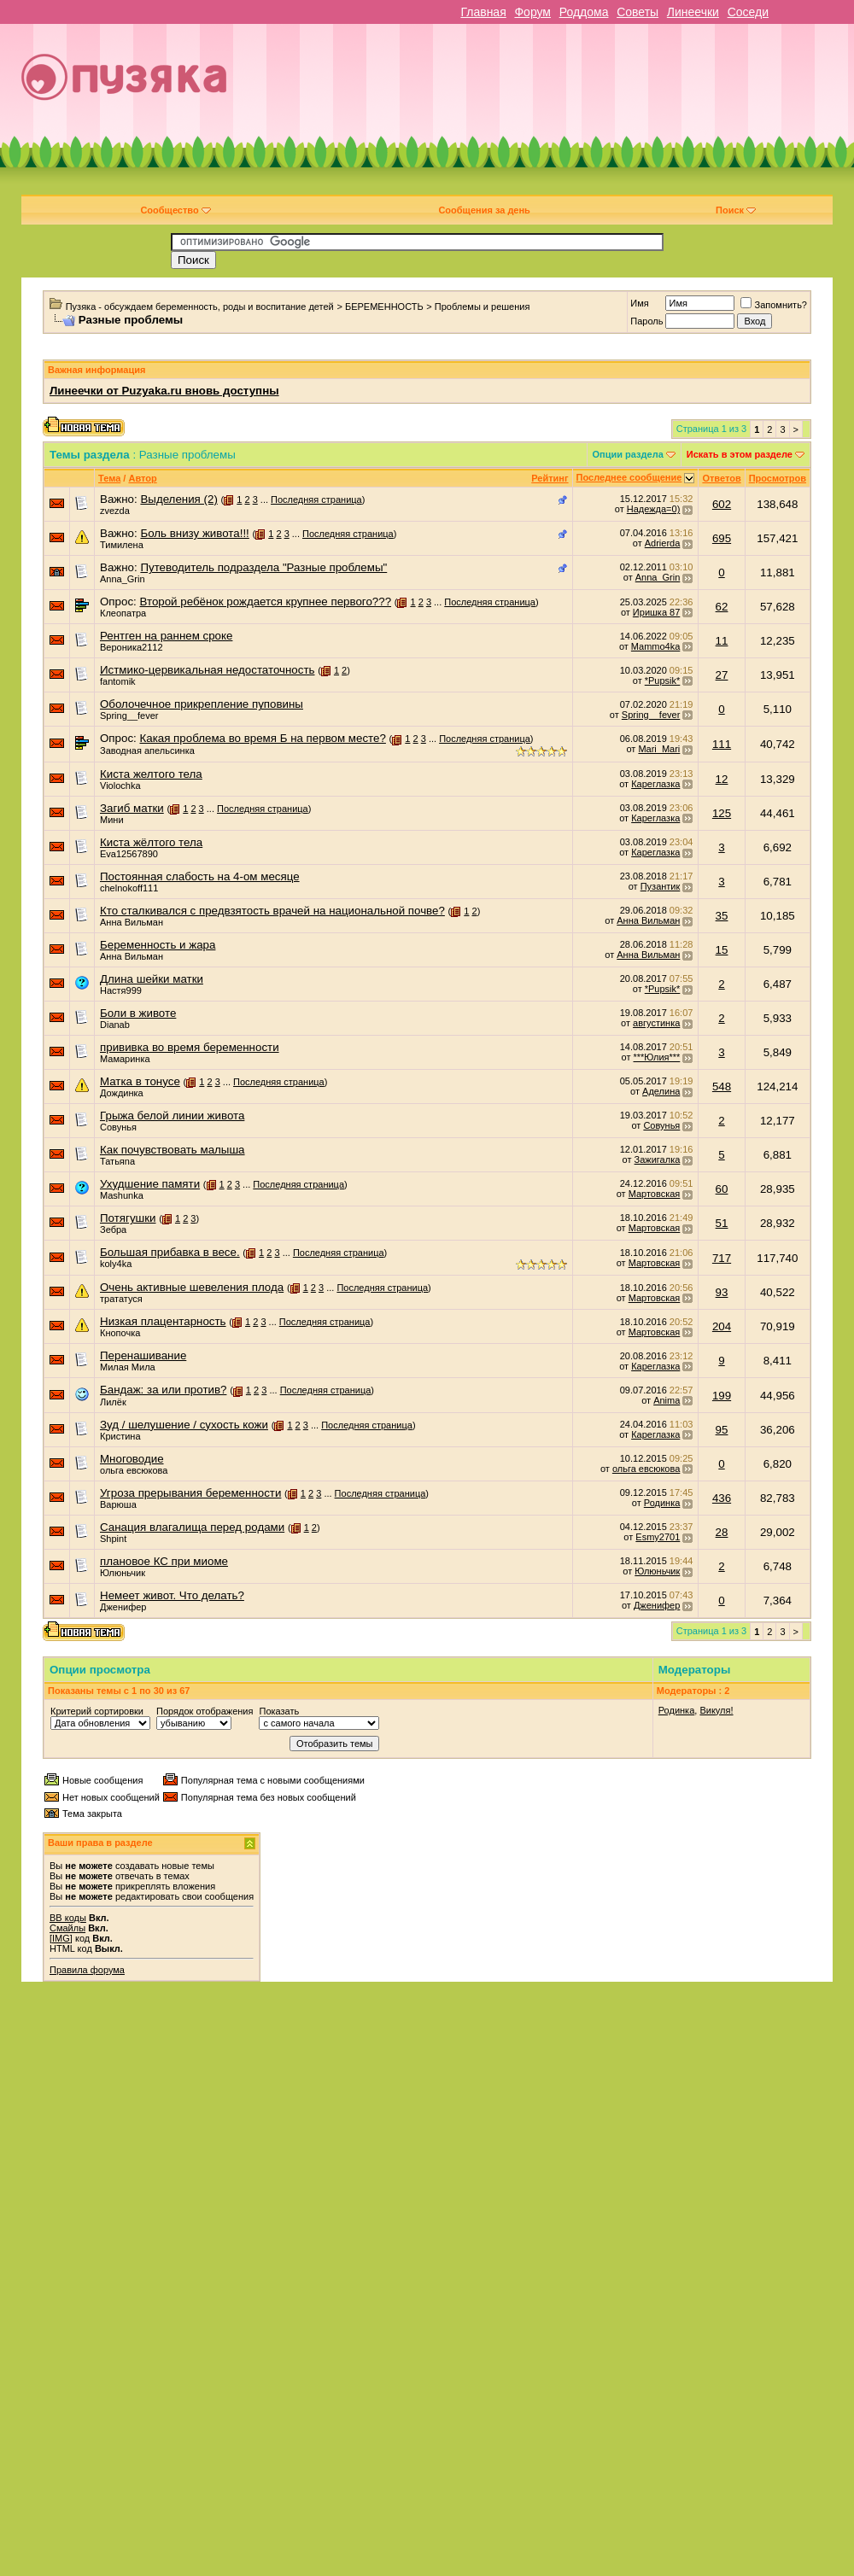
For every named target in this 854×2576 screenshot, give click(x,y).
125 (721, 813)
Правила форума (87, 1970)
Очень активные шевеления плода (192, 1287)
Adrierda (663, 543)
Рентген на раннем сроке (166, 635)
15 (722, 949)
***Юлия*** (657, 1057)
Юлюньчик (122, 1573)
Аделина (661, 1091)
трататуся (121, 1299)
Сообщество (175, 210)
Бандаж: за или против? (163, 1389)
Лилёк (113, 1402)
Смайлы (67, 1928)
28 (722, 1532)
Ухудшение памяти (150, 1183)
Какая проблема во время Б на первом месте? (262, 738)
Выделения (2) (178, 499)
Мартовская (655, 1194)
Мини (112, 820)
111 (721, 744)
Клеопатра (123, 613)
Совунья (118, 1127)
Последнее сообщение (629, 477)
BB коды (68, 1918)
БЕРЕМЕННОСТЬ (384, 306)
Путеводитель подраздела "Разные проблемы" (263, 567)
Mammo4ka (655, 646)
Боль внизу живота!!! (194, 533)
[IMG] (61, 1938)
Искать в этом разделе (740, 454)
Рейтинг (549, 478)
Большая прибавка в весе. (170, 1252)
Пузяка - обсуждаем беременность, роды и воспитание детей (200, 306)
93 (722, 1292)
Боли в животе (138, 1013)
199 (721, 1395)
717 (721, 1258)
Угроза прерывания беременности (190, 1493)
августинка (656, 1023)
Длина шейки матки (151, 979)
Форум (532, 12)
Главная (483, 12)
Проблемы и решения (482, 306)
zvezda (115, 510)
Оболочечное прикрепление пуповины (201, 704)
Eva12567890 (129, 854)
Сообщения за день (483, 210)
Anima (666, 1400)
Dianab (115, 1024)
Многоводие (132, 1458)
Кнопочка (120, 1333)
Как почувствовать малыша (172, 1149)
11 (722, 640)
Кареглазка (655, 784)
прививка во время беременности (189, 1047)
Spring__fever (129, 715)
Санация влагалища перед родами (192, 1527)
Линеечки (693, 12)
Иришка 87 (656, 612)
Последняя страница (316, 499)
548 (721, 1086)
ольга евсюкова (133, 1470)
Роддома (584, 12)
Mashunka (121, 1195)
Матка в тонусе (140, 1081)
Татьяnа (117, 1161)
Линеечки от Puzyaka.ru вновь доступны (164, 390)
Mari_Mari (659, 749)
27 (722, 675)
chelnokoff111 (129, 888)
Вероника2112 (131, 647)
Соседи (748, 12)
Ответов (721, 478)
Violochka (120, 785)
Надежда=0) (654, 509)
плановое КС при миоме (164, 1561)
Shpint (113, 1538)
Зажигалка (658, 1159)
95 (722, 1429)
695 (721, 538)
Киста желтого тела (151, 774)
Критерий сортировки (96, 1711)
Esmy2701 (657, 1537)
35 (722, 915)
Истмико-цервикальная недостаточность (207, 669)
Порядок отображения (204, 1711)
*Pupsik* (663, 680)
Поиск (736, 210)
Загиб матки (132, 808)
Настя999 (121, 990)
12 (722, 779)
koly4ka (116, 1264)
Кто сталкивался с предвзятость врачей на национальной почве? (272, 910)
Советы (637, 12)
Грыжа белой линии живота (172, 1115)
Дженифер (123, 1607)
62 (722, 606)
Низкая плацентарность (163, 1321)
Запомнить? (773, 305)
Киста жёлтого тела (151, 842)
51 (722, 1223)
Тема (109, 478)
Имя (639, 303)
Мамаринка (125, 1059)
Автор (142, 478)
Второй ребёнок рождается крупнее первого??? (265, 601)
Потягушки (128, 1218)
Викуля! (716, 1710)
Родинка (662, 1503)
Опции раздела (628, 454)
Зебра (113, 1229)
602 (721, 504)
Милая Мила (127, 1367)
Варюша (118, 1504)
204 (721, 1326)
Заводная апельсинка (147, 750)
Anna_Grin (122, 579)
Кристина (120, 1436)
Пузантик (660, 886)
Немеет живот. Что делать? (172, 1595)
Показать (279, 1711)
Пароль (646, 321)
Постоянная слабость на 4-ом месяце (200, 876)
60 (722, 1189)
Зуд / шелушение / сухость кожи (184, 1424)
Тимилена (121, 545)
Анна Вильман (131, 922)
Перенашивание (143, 1355)
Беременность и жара (157, 944)
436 (721, 1498)
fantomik (118, 681)
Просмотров (777, 478)
